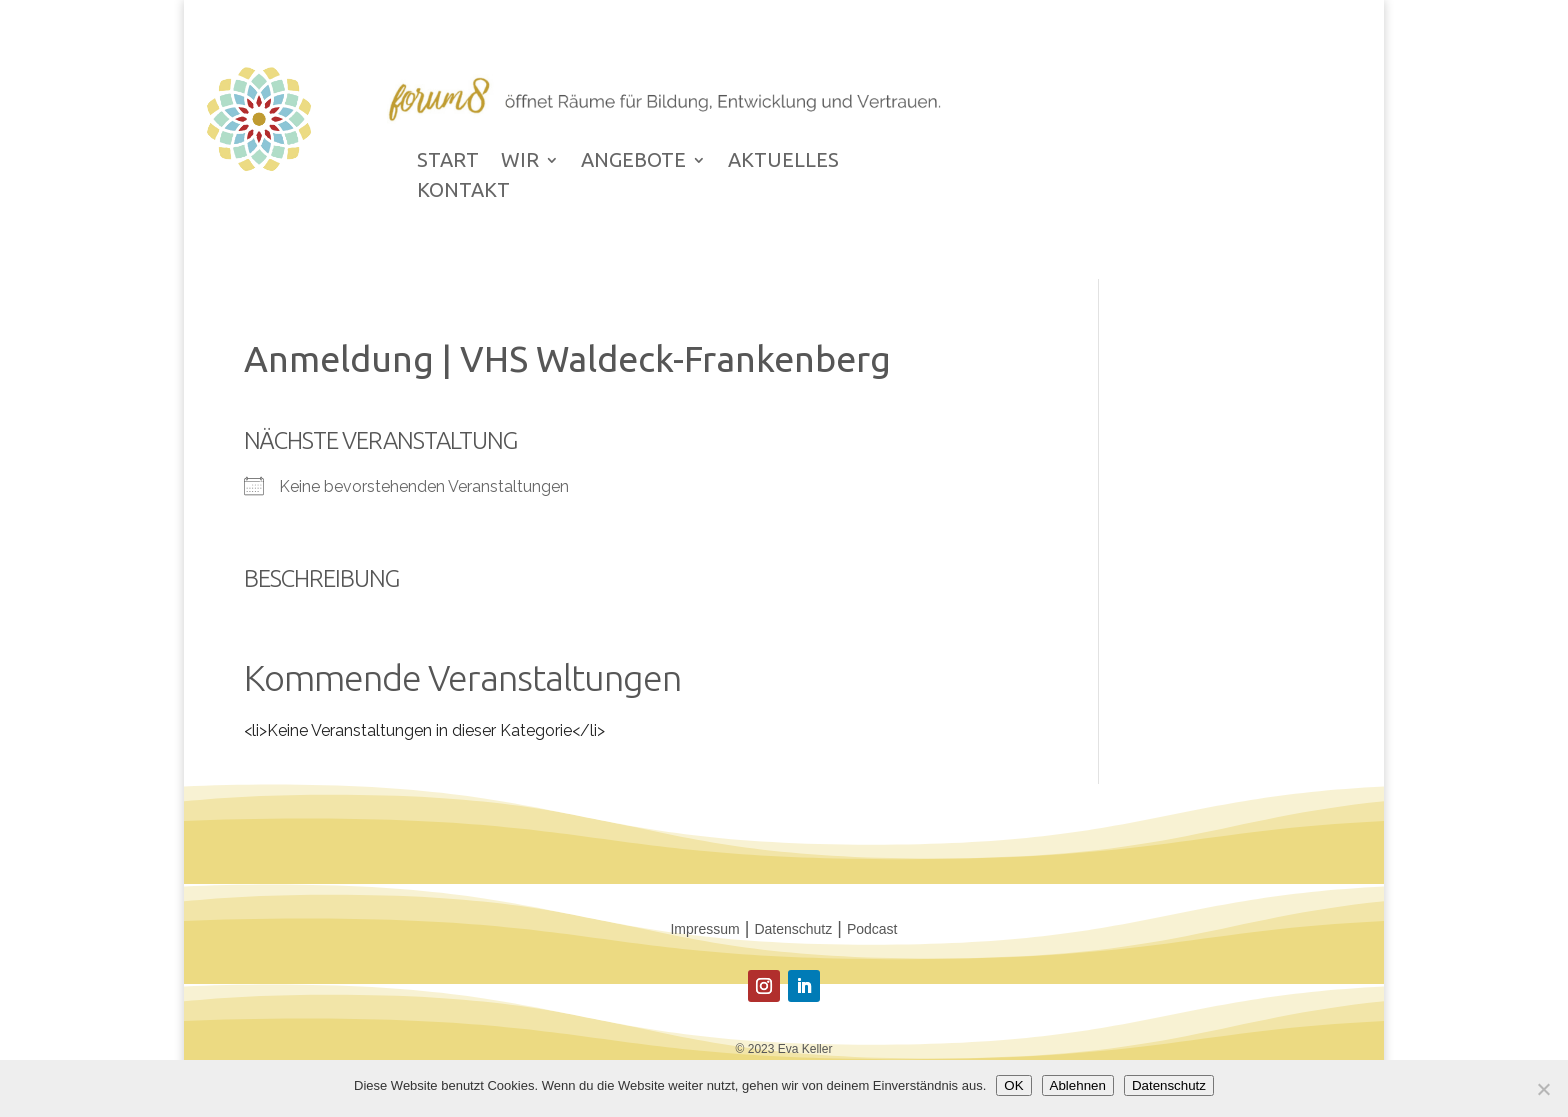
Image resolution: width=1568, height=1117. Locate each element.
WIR (520, 162)
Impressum (704, 929)
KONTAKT (463, 192)
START (448, 162)
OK (1013, 1085)
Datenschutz (793, 929)
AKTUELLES (783, 162)
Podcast (872, 929)
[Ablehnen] (1543, 1089)
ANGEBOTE (633, 162)
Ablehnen (1078, 1085)
